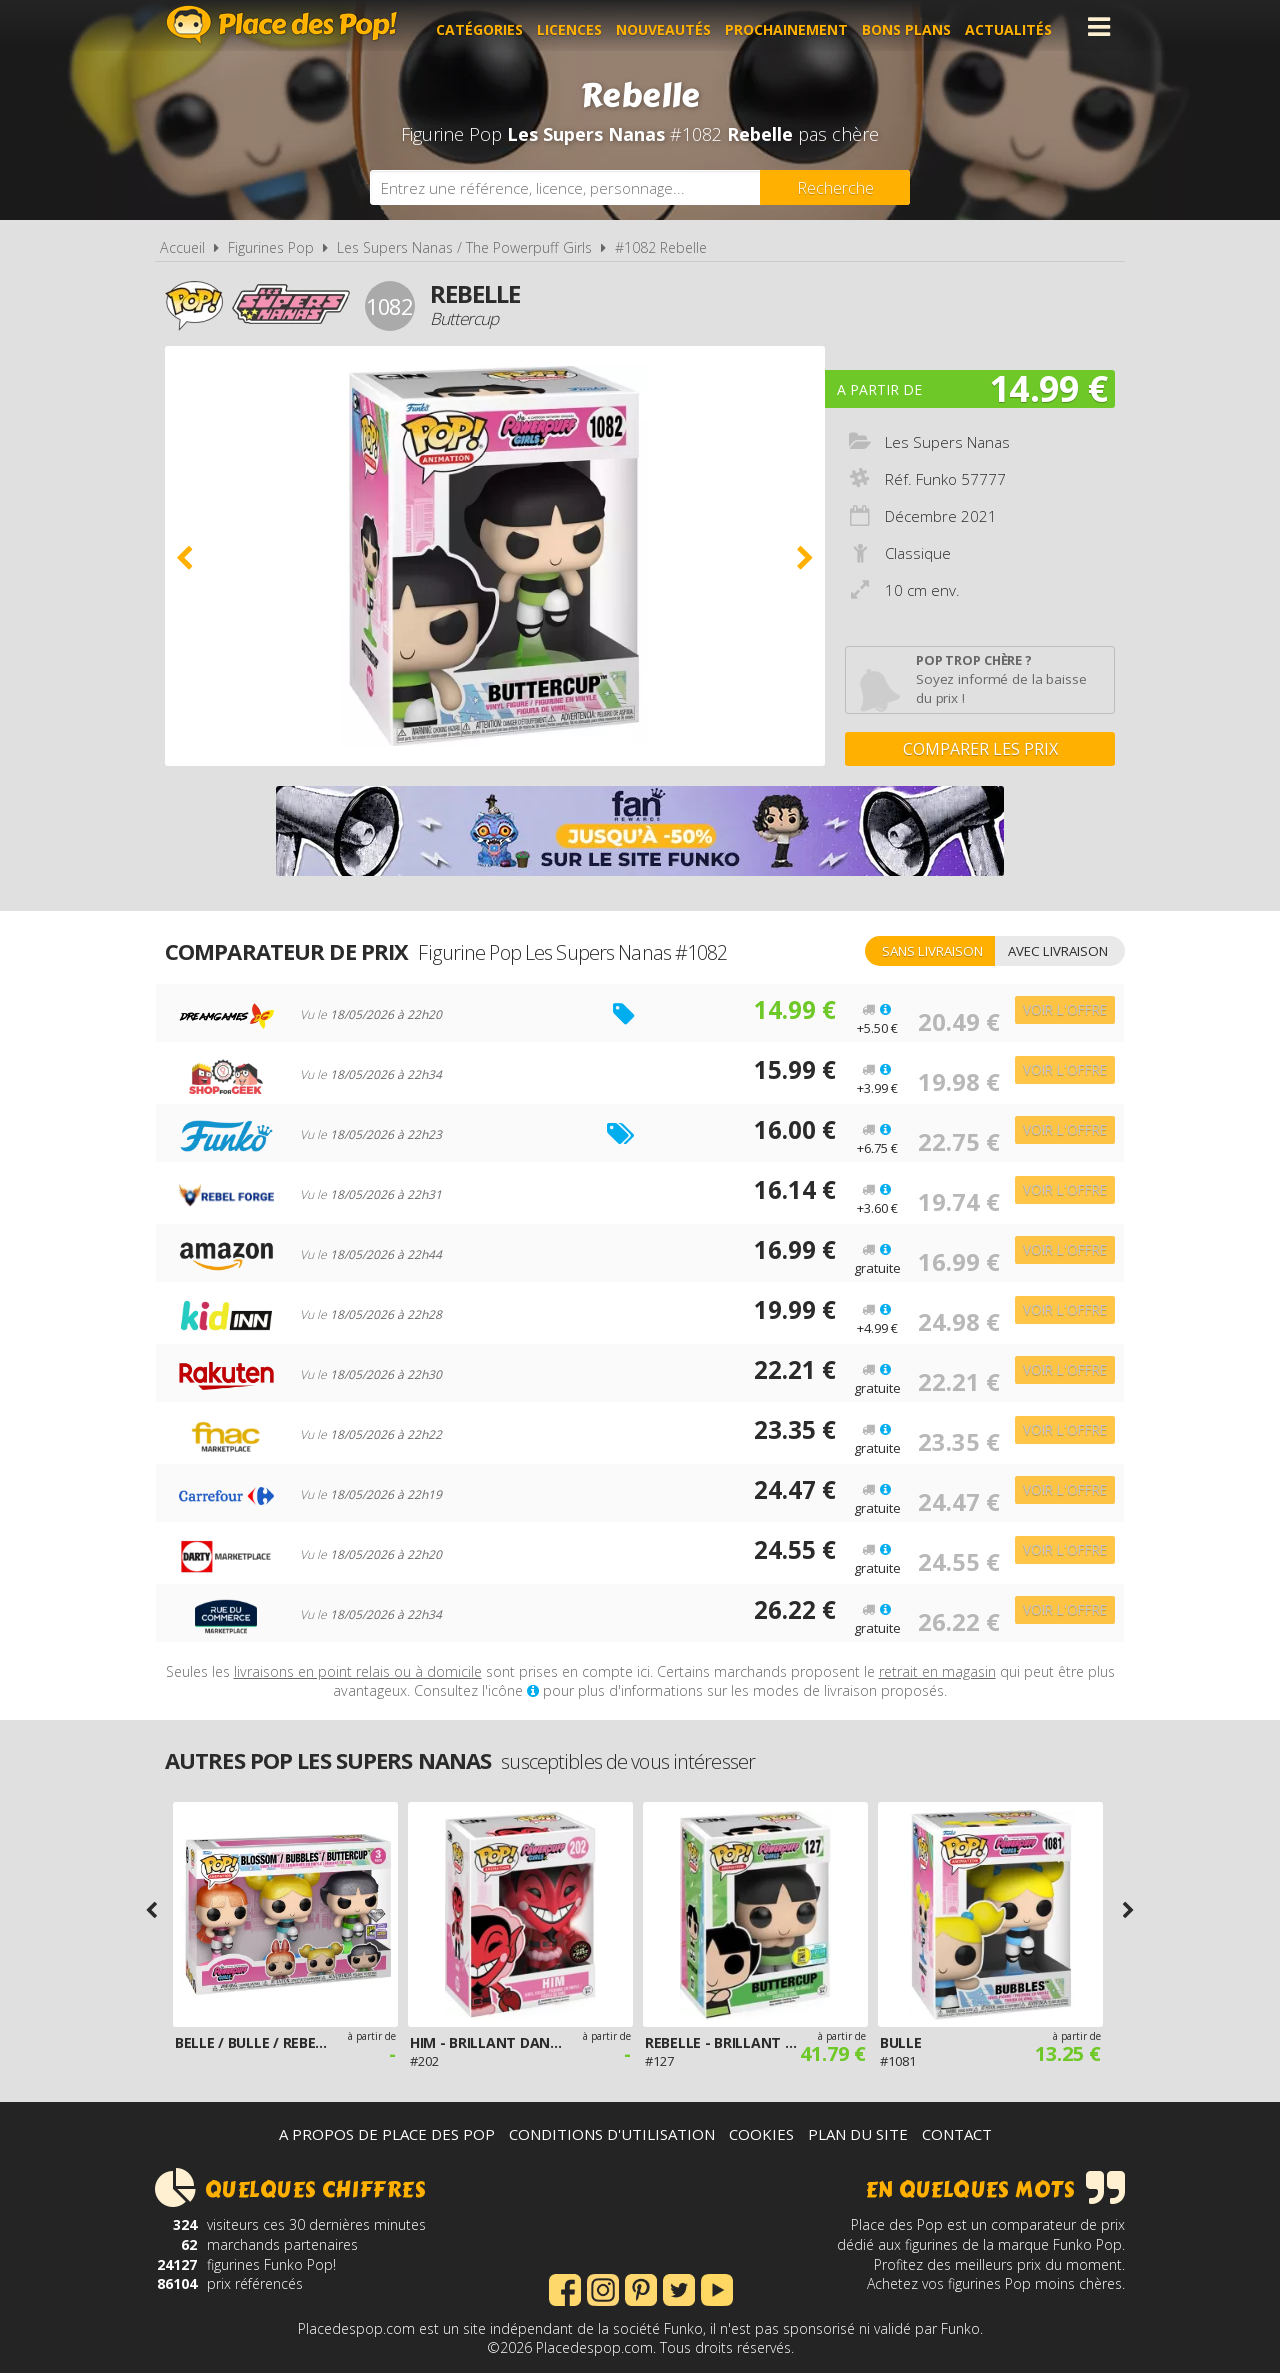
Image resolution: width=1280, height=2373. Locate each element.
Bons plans (912, 26)
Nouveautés (669, 26)
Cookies (761, 2134)
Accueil (182, 247)
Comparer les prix (980, 749)
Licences (575, 26)
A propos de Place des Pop (387, 2134)
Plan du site (858, 2134)
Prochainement (792, 26)
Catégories (485, 26)
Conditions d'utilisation (612, 2134)
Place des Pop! (282, 24)
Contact (957, 2134)
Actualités (1014, 26)
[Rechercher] (835, 187)
